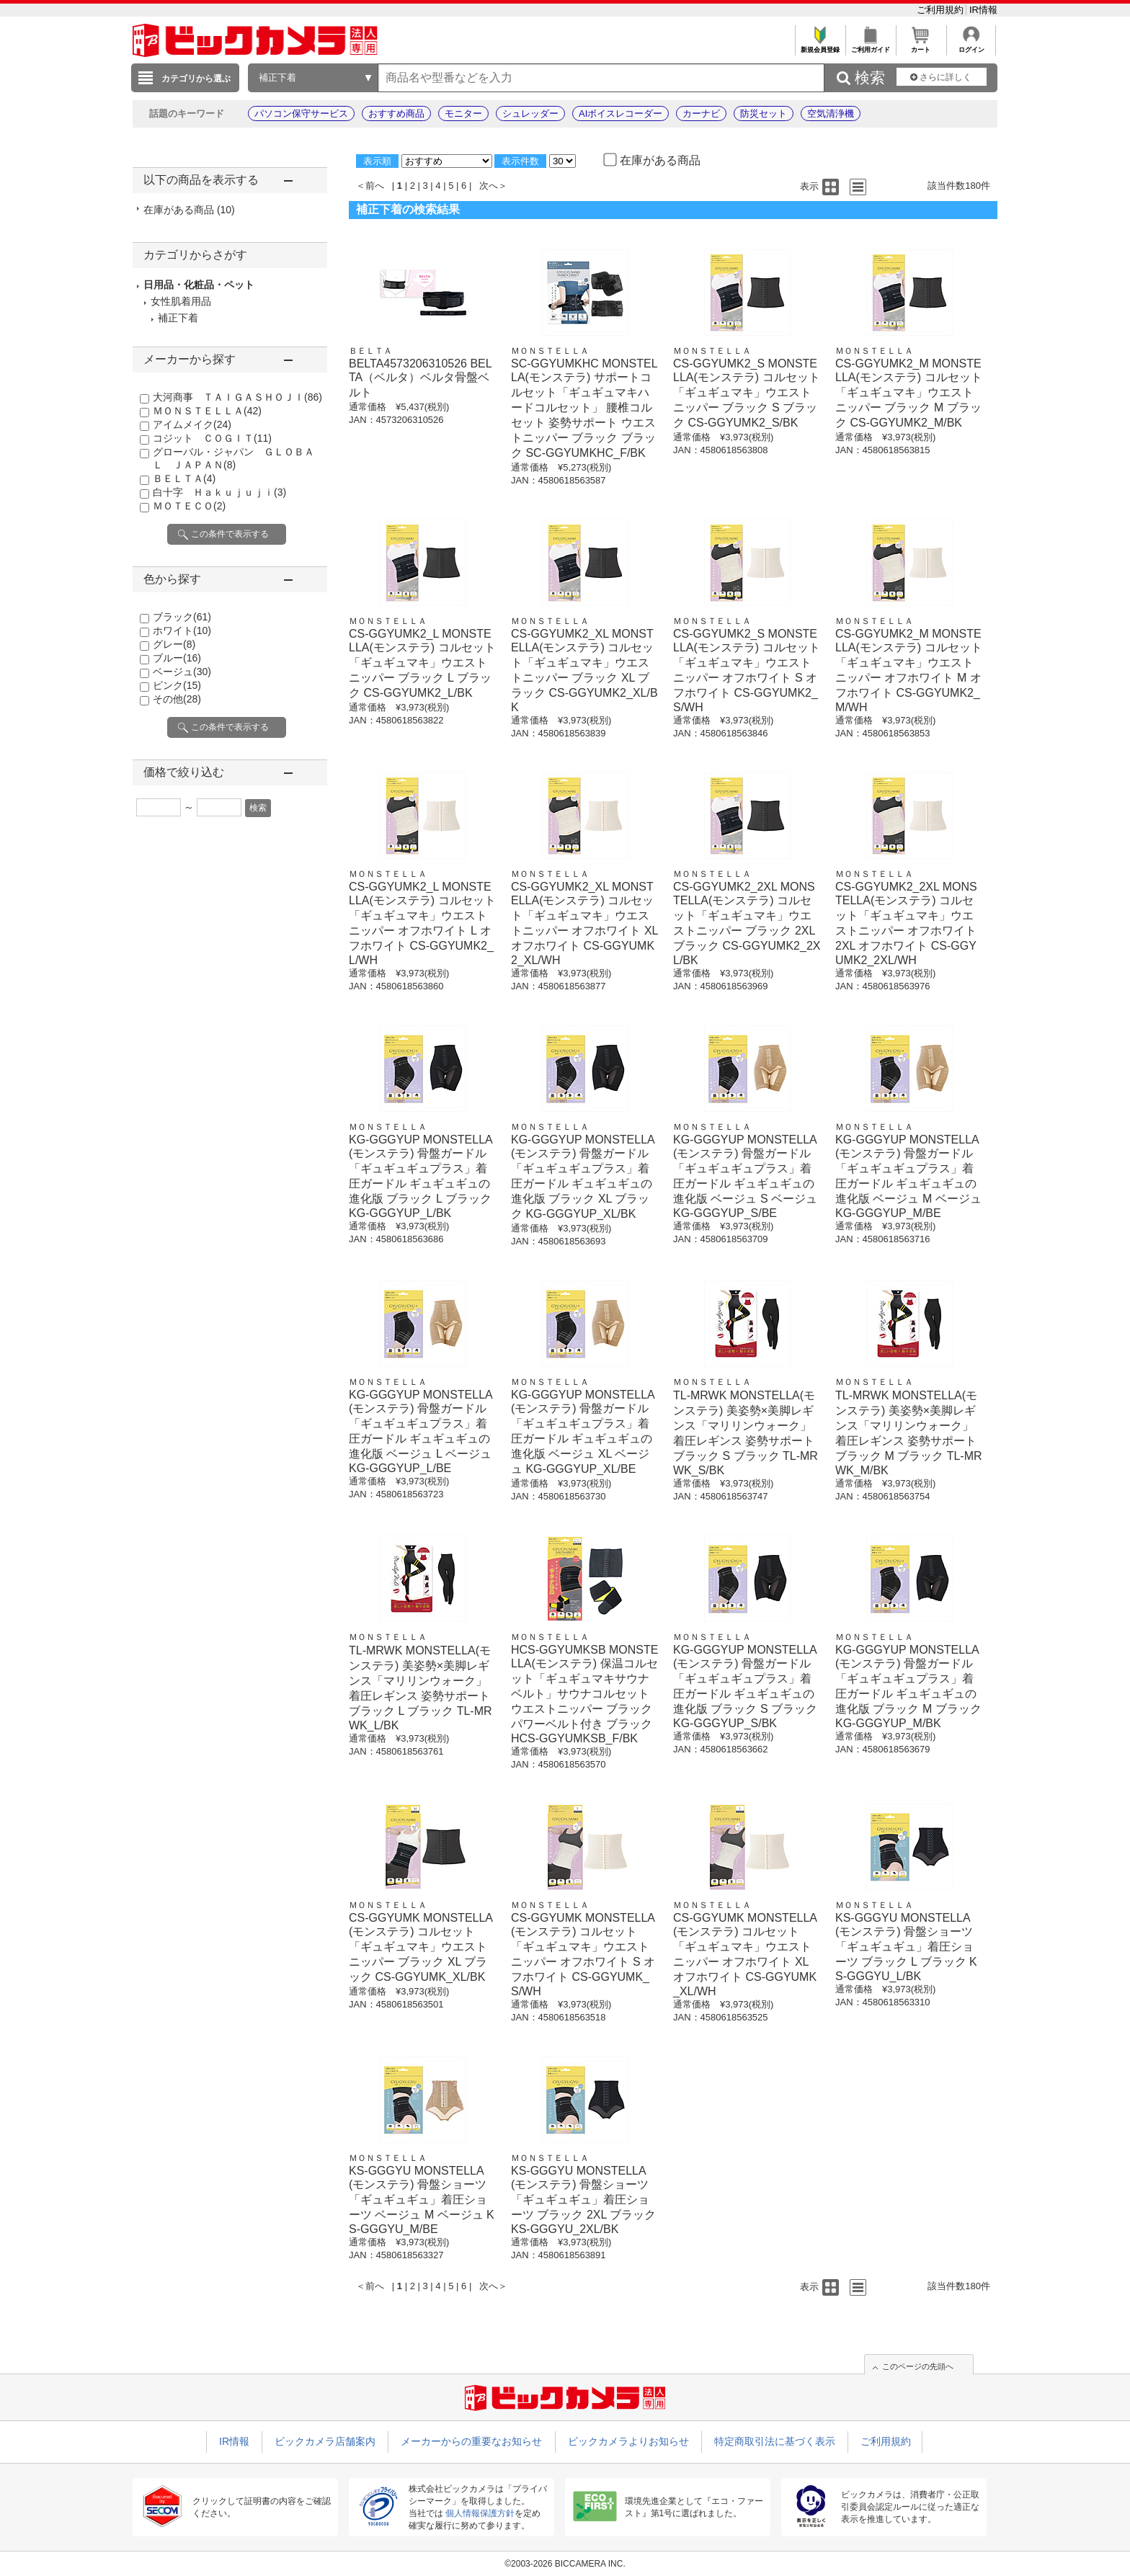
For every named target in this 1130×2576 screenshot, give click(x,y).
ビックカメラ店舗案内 (325, 2441)
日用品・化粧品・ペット (198, 284)
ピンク (177, 685)
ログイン (971, 45)
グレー (174, 644)
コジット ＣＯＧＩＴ (212, 438)
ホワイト (182, 630)
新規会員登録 (819, 45)
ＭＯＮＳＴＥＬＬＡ (207, 410)
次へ (488, 185)
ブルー (177, 658)
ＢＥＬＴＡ (184, 478)
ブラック (182, 617)
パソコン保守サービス (301, 113)
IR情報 (983, 9)
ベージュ (182, 671)
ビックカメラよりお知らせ (628, 2441)
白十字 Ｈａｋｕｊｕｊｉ (219, 492)
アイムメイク (192, 424)
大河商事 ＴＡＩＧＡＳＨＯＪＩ (237, 397)
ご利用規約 (941, 9)
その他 (177, 699)
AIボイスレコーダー (620, 113)
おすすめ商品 (396, 113)
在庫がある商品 (189, 209)
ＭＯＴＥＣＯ (189, 506)
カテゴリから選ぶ (196, 78)
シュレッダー (530, 113)
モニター (463, 113)
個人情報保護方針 (480, 2513)
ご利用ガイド (870, 45)
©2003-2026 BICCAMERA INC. (565, 2564)
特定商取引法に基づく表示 (774, 2441)
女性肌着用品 (181, 301)
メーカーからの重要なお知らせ (471, 2441)
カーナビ (701, 113)
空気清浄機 (830, 113)
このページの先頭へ (917, 2366)
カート (920, 45)
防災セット (763, 113)
